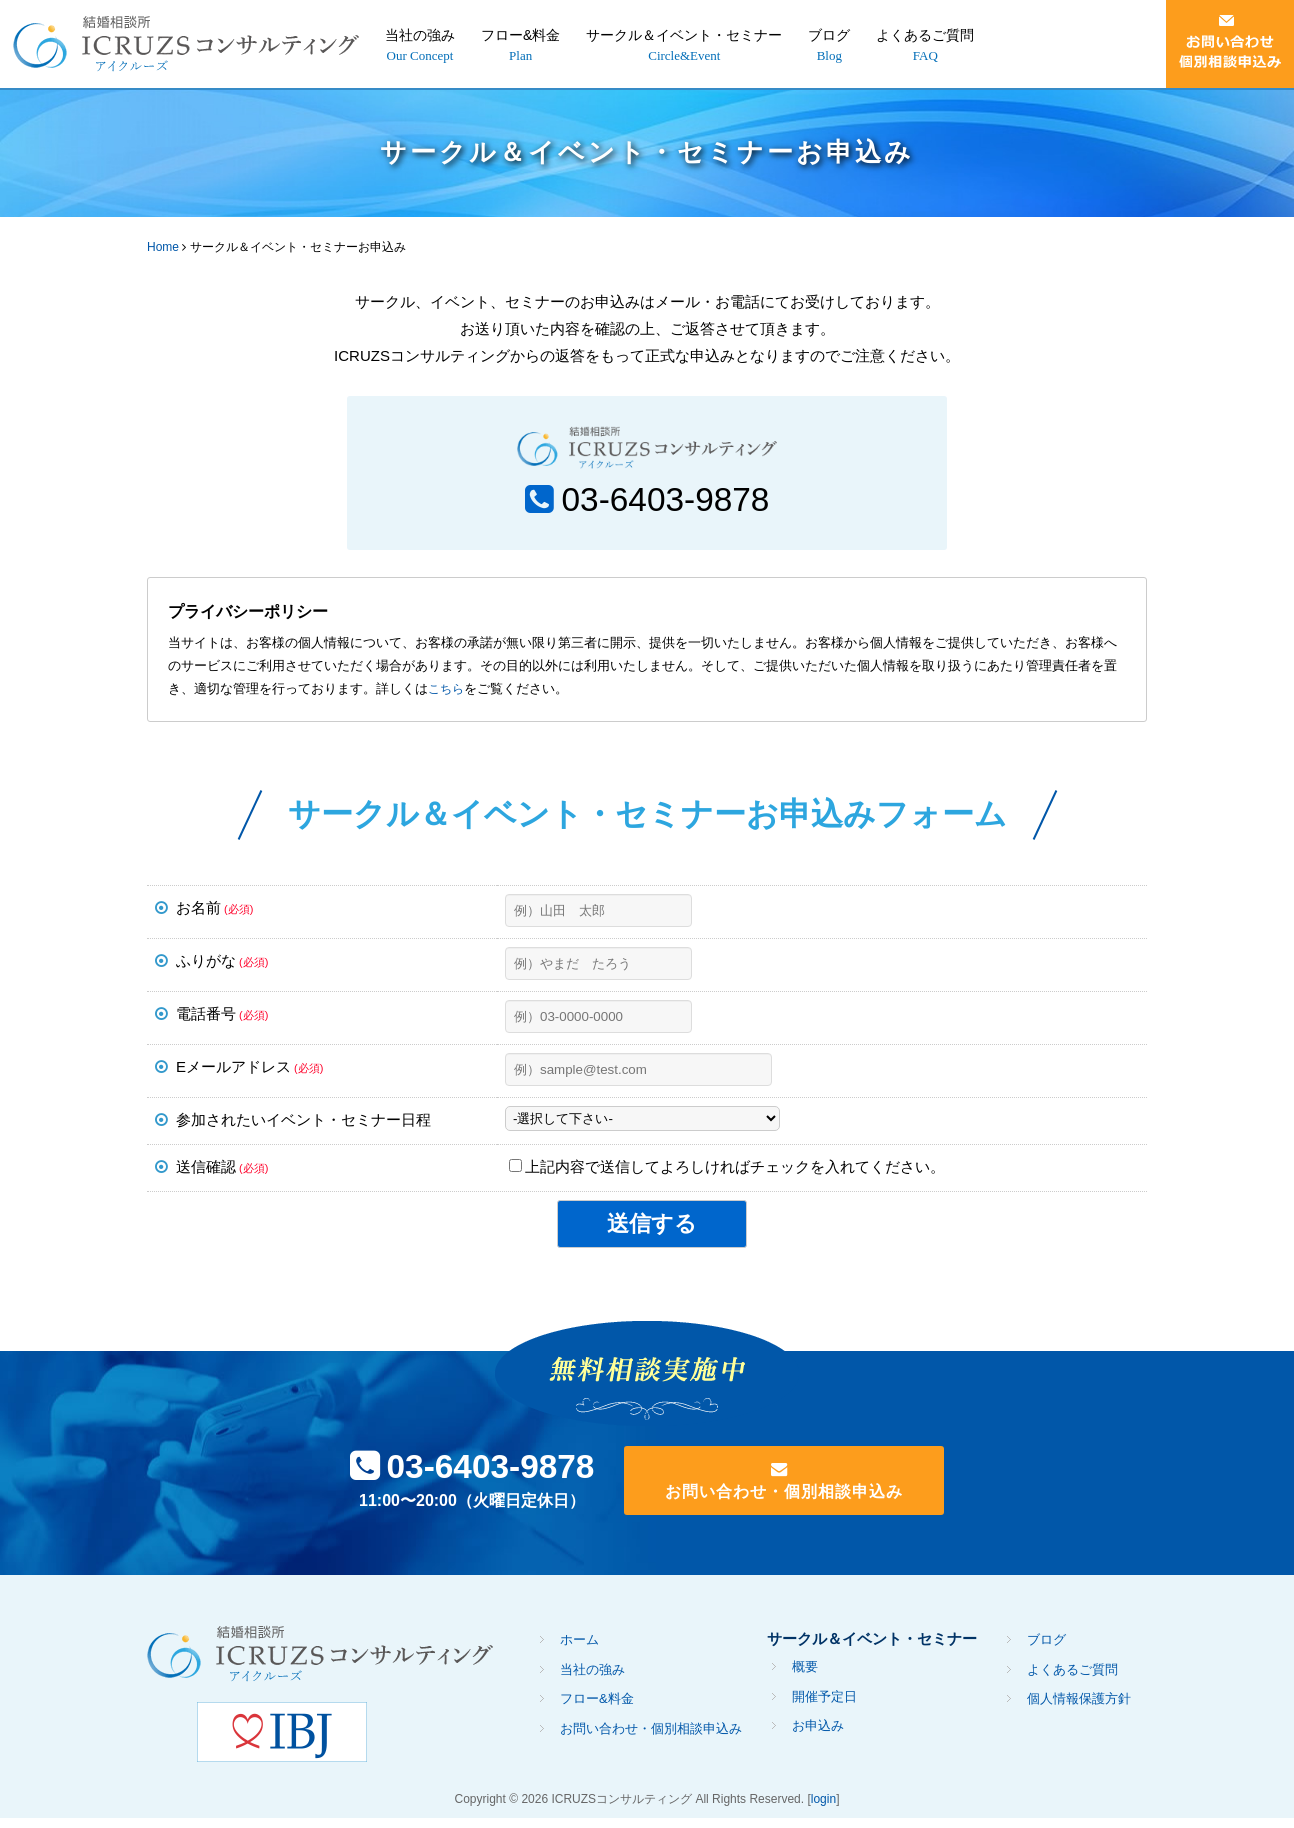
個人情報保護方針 (1079, 1709)
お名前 (214, 912)
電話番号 (222, 1018)
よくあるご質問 (925, 35)
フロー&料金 (520, 35)
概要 (805, 1677)
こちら (447, 693)
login (823, 1810)
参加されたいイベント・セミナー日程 (303, 1124)
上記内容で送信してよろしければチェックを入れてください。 (727, 1171)
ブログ (829, 35)
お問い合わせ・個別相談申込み (801, 1500)
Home (163, 247)
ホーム (579, 1650)
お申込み (818, 1736)
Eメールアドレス (249, 1071)
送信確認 (222, 1171)
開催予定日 (824, 1706)
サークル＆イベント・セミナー (684, 35)
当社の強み (420, 35)
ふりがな (222, 965)
